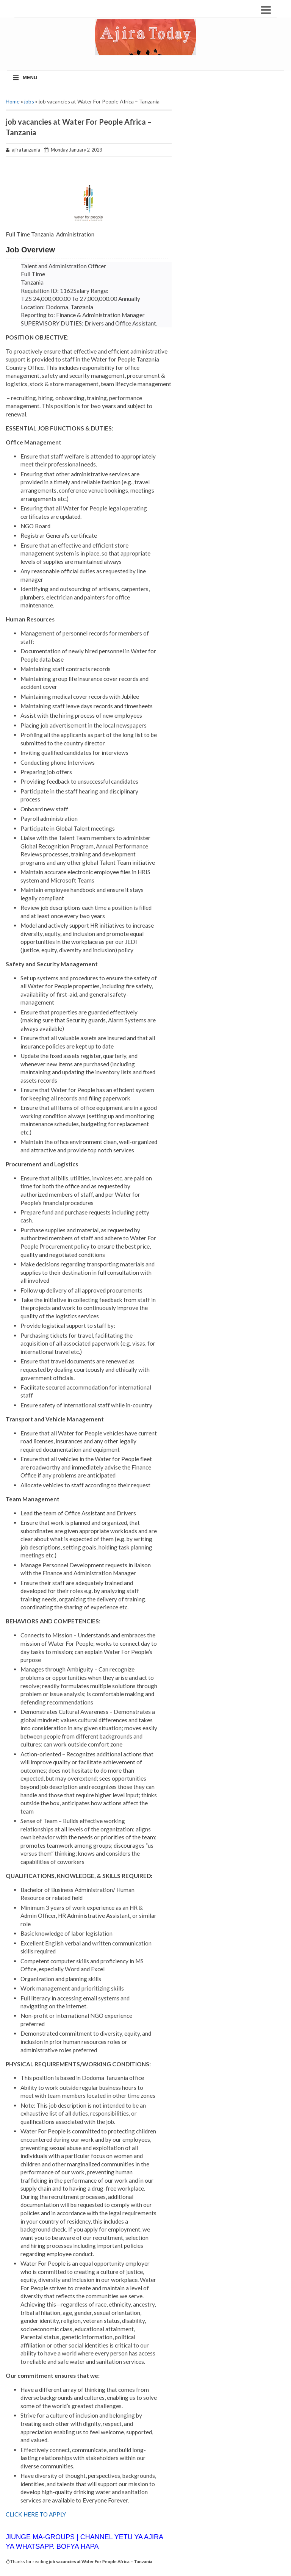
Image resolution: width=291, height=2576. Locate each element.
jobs (29, 101)
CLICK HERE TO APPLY (36, 2514)
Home (13, 101)
